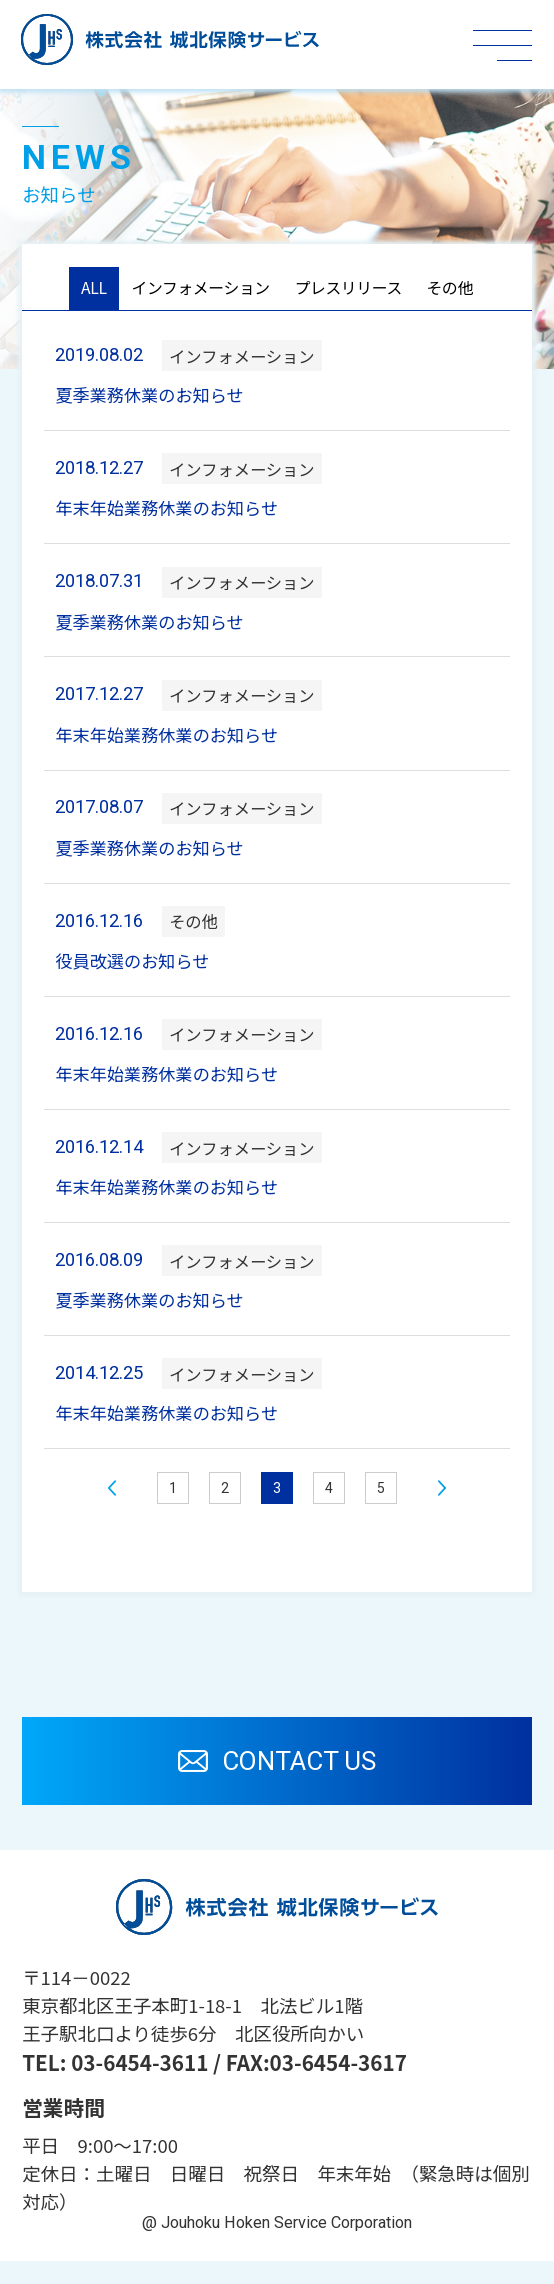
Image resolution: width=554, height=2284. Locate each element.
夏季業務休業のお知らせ (156, 399)
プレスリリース (354, 289)
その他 (463, 289)
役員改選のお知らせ (138, 974)
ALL (80, 289)
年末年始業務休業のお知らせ (175, 514)
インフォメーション (194, 289)
